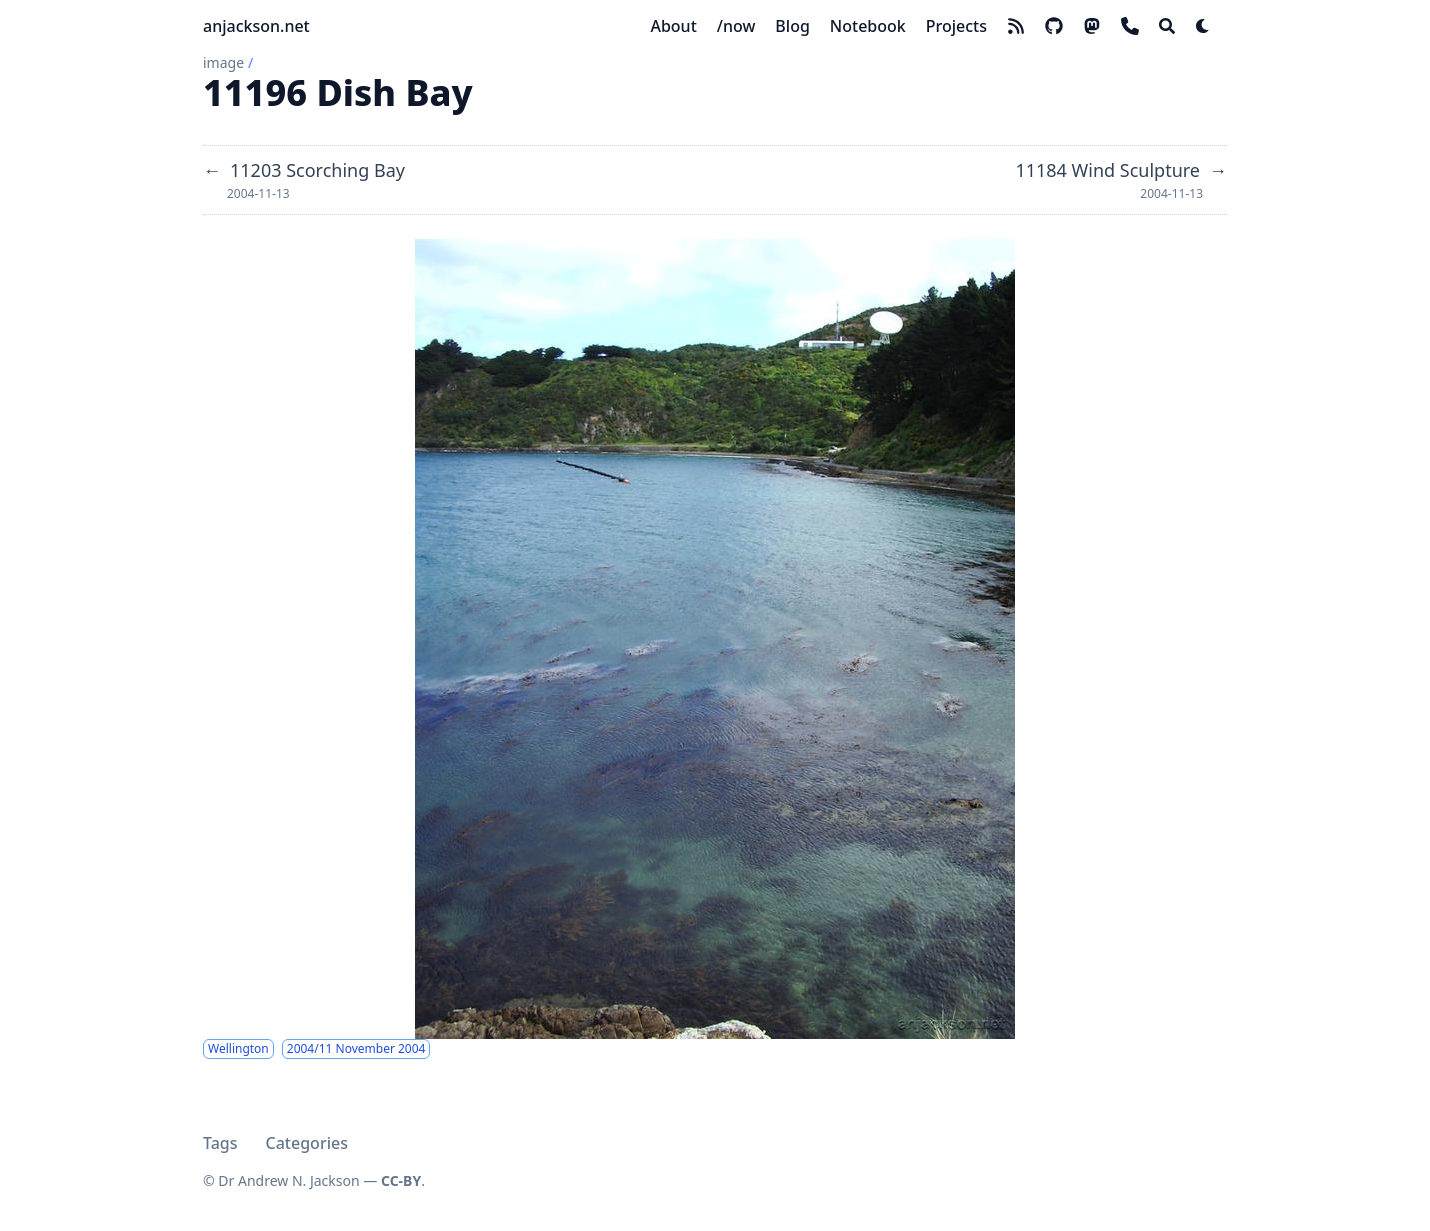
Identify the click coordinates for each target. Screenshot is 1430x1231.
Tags (220, 1143)
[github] (1054, 26)
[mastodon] (1092, 26)
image (223, 62)
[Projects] (956, 26)
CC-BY (401, 1180)
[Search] (1167, 26)
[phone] (1130, 26)
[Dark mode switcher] (1203, 26)
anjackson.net (256, 26)
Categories (307, 1143)
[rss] (1016, 26)
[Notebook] (868, 26)
